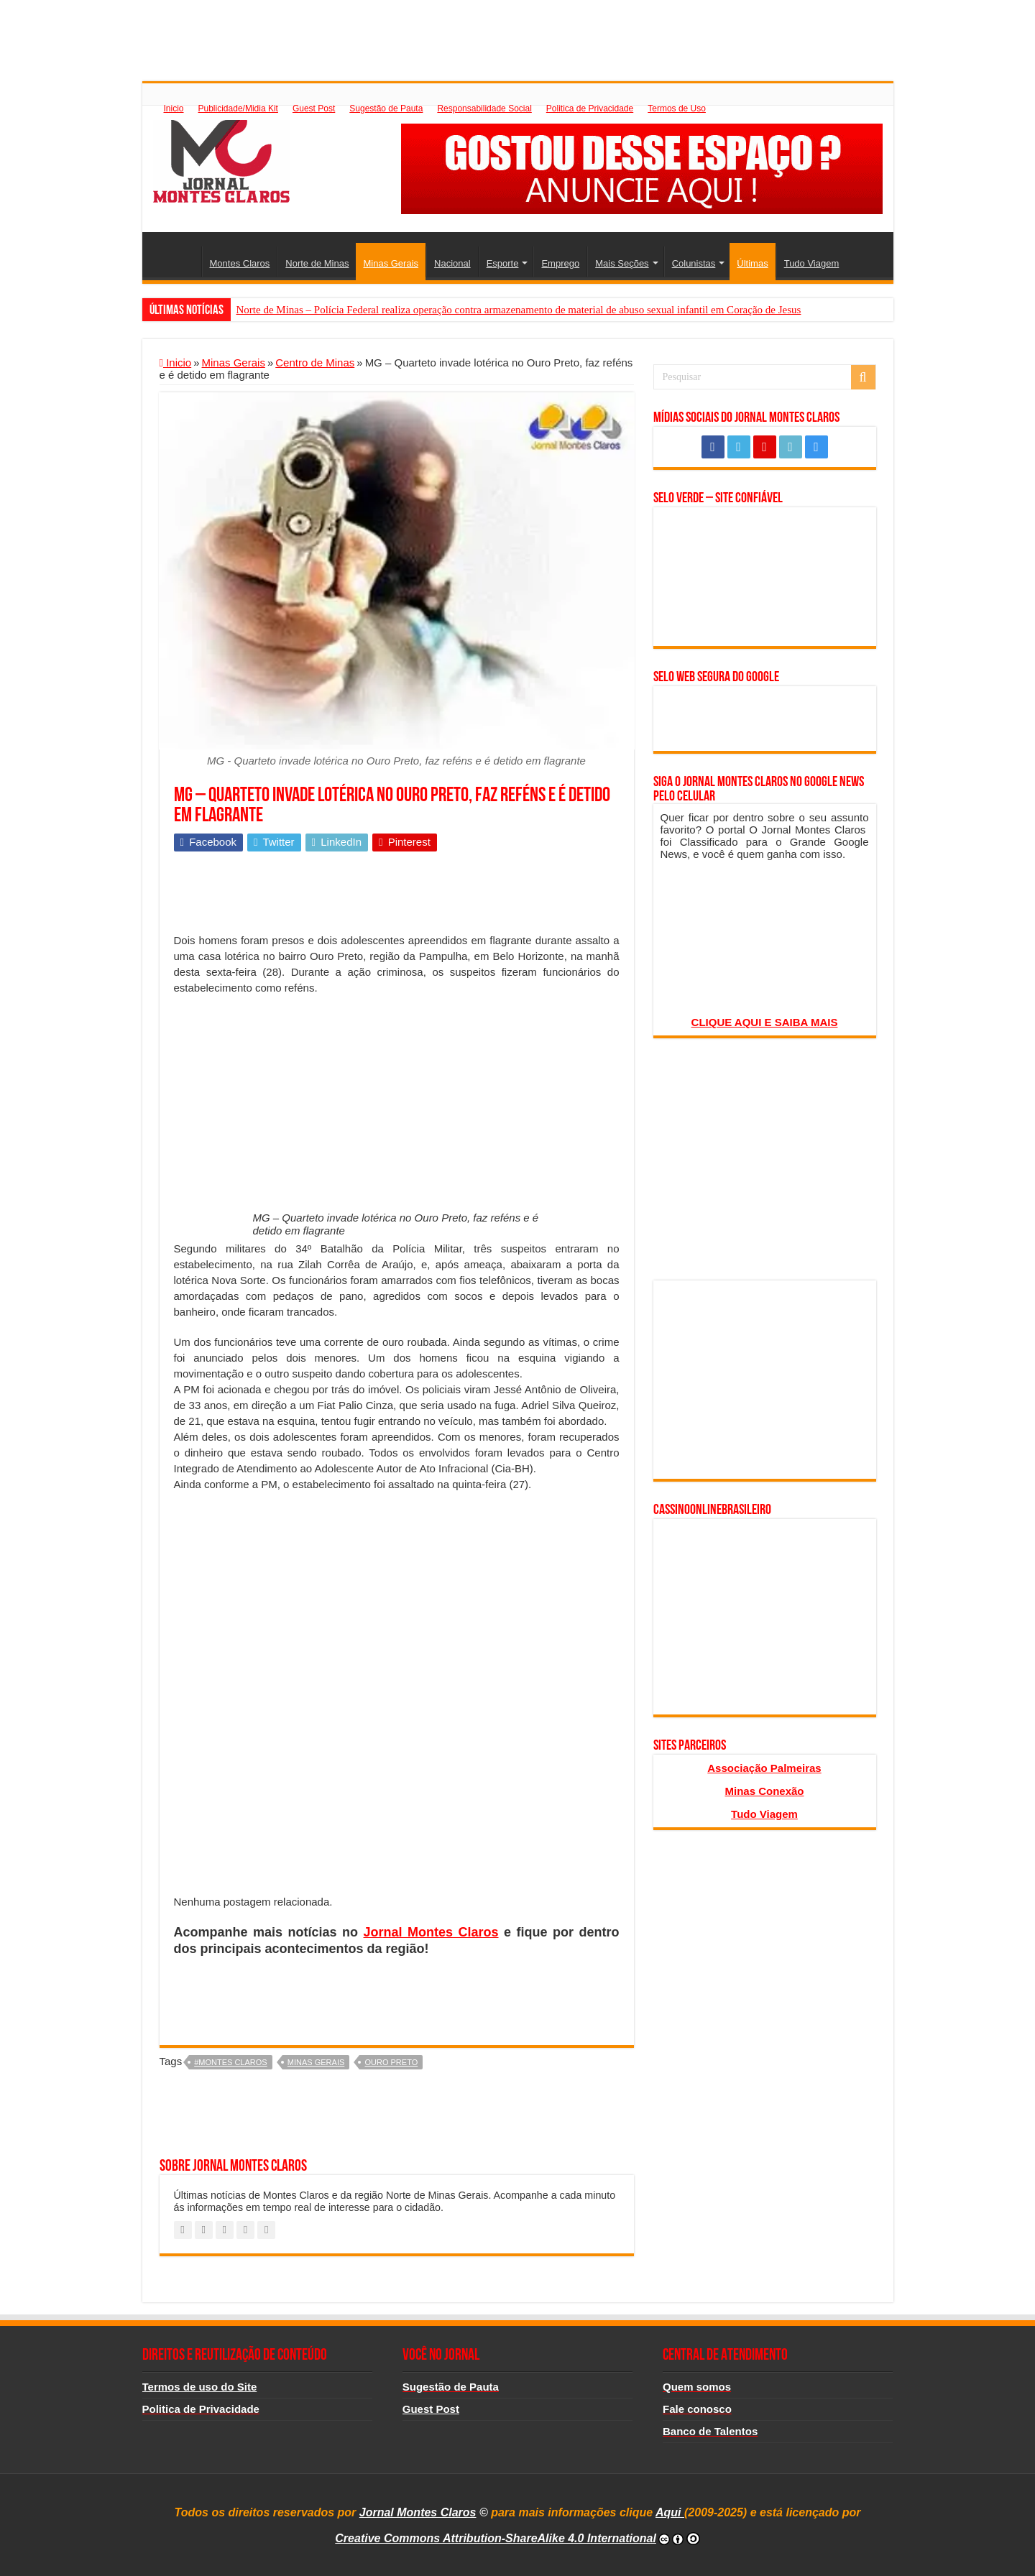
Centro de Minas (314, 362)
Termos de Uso (677, 108)
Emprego (560, 263)
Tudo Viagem (812, 263)
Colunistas (694, 263)
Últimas (752, 263)
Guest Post (314, 108)
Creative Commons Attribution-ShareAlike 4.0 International (495, 2538)
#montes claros (230, 2062)
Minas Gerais (390, 263)
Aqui (670, 2512)
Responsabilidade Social (484, 108)
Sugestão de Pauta (386, 108)
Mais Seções (621, 263)
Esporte (503, 263)
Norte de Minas (317, 263)
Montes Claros (240, 263)
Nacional (452, 263)
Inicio (174, 108)
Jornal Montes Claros (431, 1932)
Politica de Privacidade (589, 108)
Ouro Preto (391, 2062)
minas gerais (316, 2062)
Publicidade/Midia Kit (238, 108)
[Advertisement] (517, 32)
